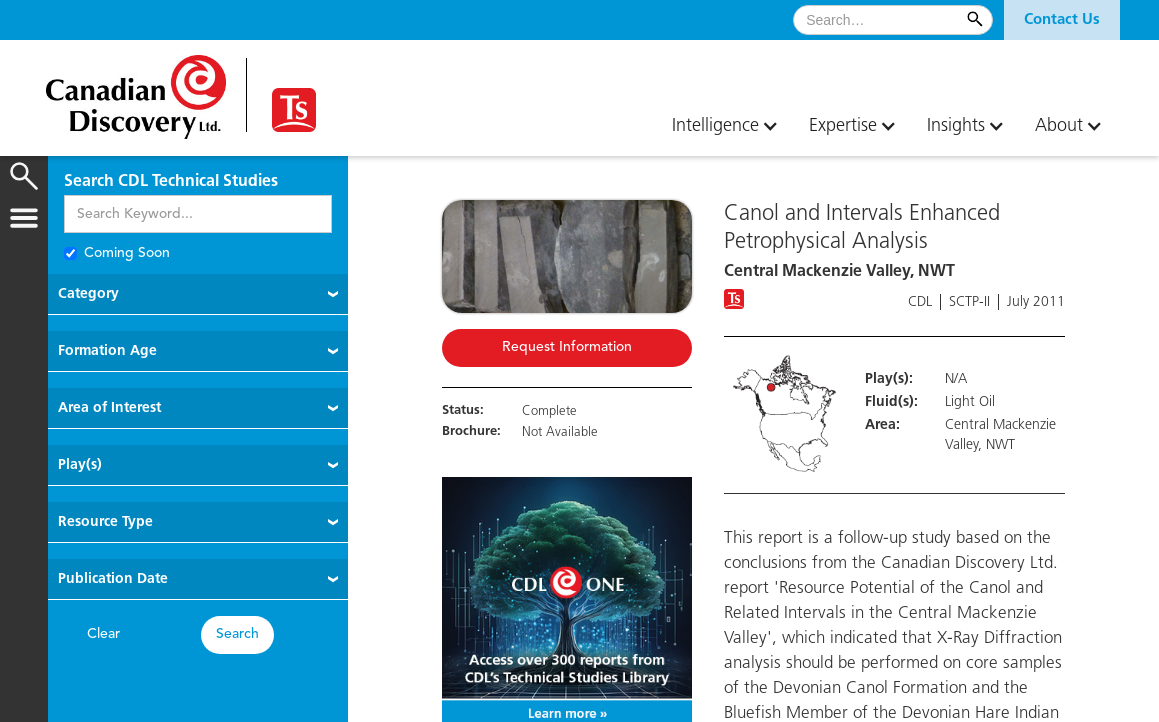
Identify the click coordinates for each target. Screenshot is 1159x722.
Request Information (567, 347)
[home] (136, 89)
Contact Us (1062, 20)
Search (237, 634)
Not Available (560, 432)
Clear (103, 634)
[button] (1062, 20)
